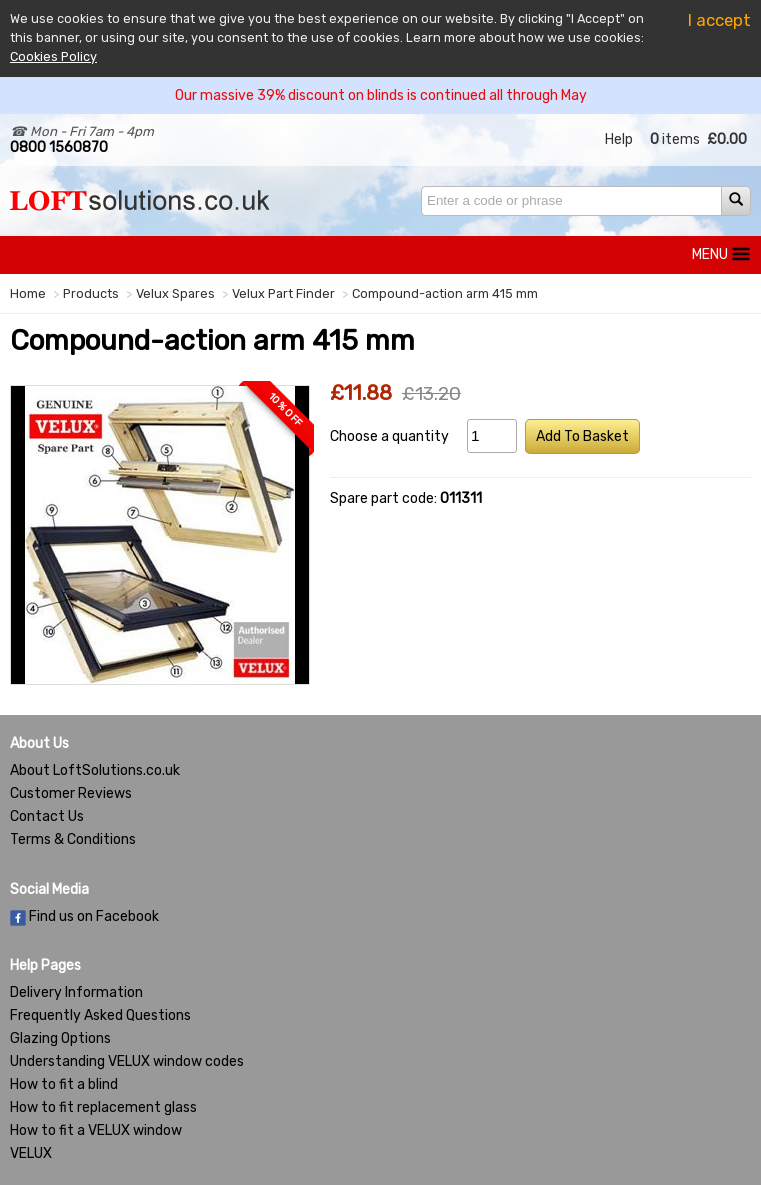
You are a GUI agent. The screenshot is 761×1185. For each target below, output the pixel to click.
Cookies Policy (53, 56)
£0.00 (727, 139)
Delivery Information (76, 992)
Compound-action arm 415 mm (445, 293)
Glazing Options (60, 1038)
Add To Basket (582, 436)
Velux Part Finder (283, 293)
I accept (719, 20)
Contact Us (47, 816)
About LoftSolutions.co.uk (95, 770)
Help (619, 139)
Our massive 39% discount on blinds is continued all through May (381, 95)
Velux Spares (175, 293)
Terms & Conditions (73, 839)
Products (91, 293)
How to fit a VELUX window (96, 1130)
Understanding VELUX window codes (127, 1061)
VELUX (31, 1153)
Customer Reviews (71, 793)
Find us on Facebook (84, 916)
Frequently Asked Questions (100, 1015)
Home (28, 293)
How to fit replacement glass (103, 1107)
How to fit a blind (64, 1084)
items (675, 139)
